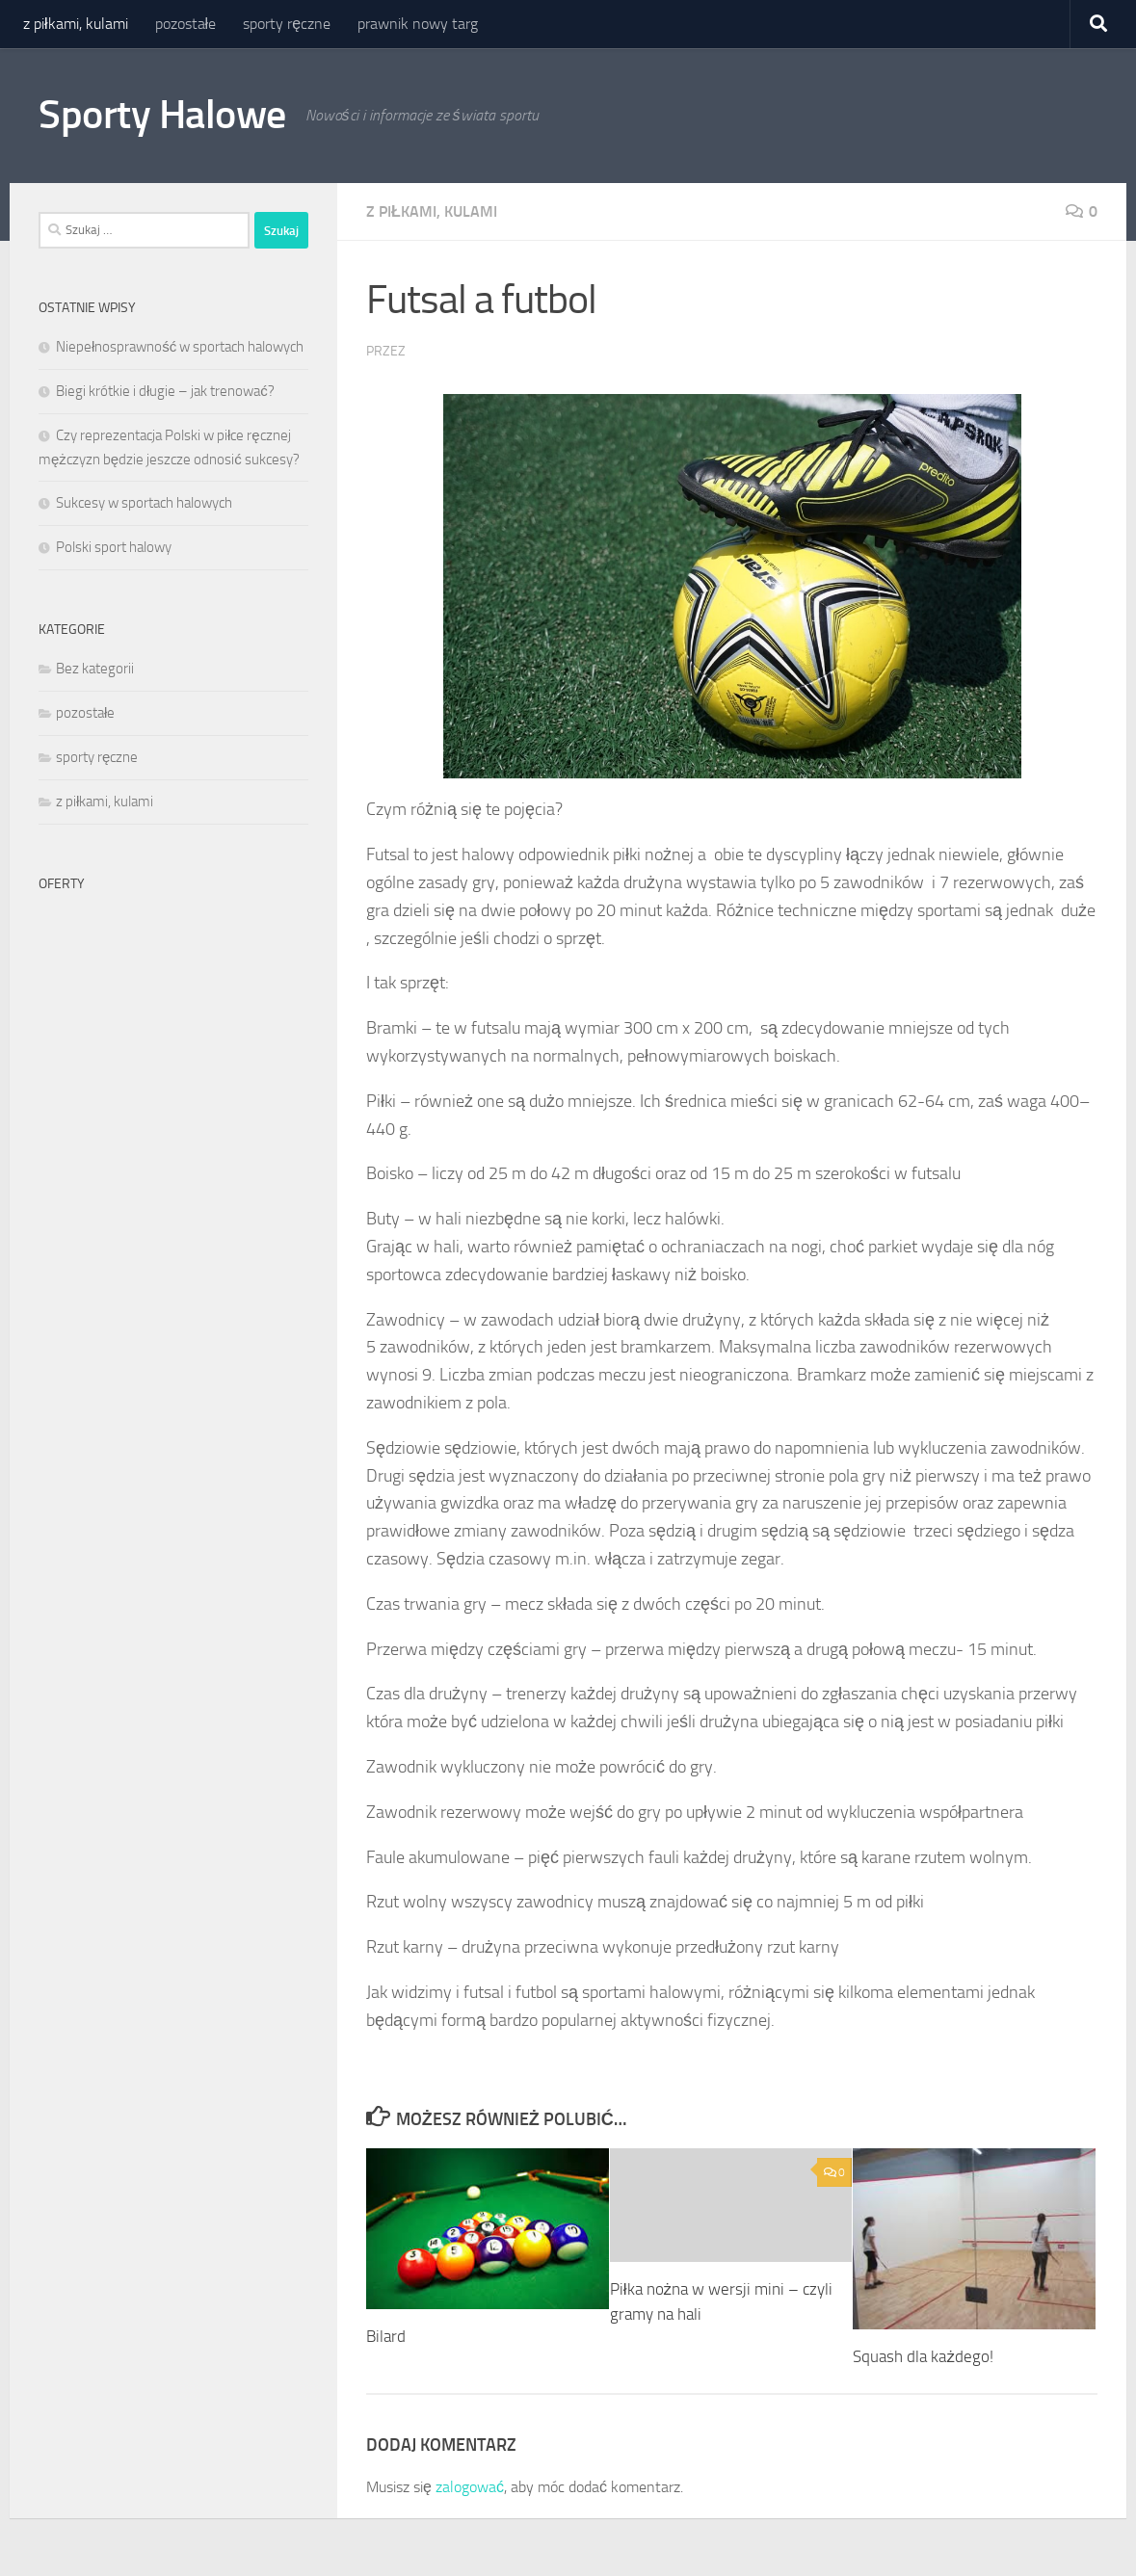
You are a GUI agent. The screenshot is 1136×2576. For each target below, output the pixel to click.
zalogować (470, 2487)
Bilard (386, 2336)
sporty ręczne (286, 23)
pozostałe (186, 23)
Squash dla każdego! (923, 2356)
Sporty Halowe (162, 115)
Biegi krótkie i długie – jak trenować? (165, 391)
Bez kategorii (95, 668)
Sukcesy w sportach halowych (144, 503)
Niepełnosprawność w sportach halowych (180, 346)
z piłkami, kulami (75, 23)
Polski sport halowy (114, 547)
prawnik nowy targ (417, 23)
